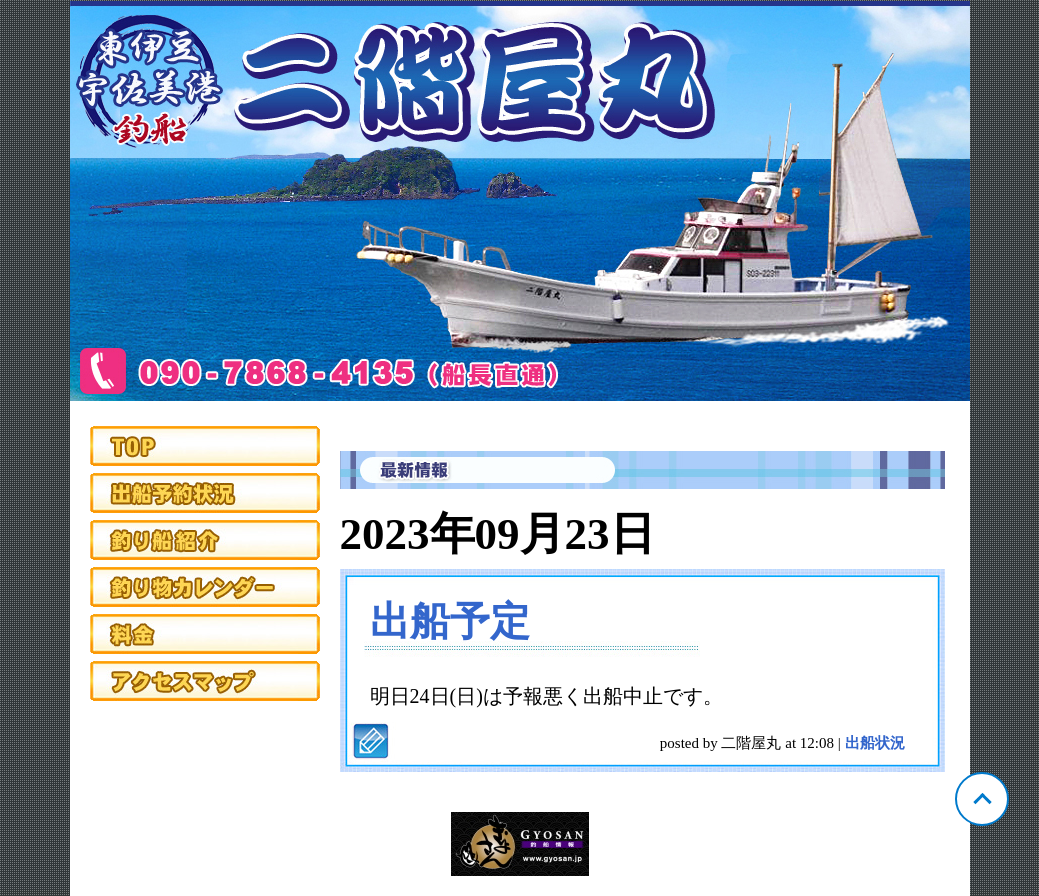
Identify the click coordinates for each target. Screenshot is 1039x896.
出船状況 (875, 743)
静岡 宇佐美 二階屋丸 (520, 201)
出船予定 (450, 621)
